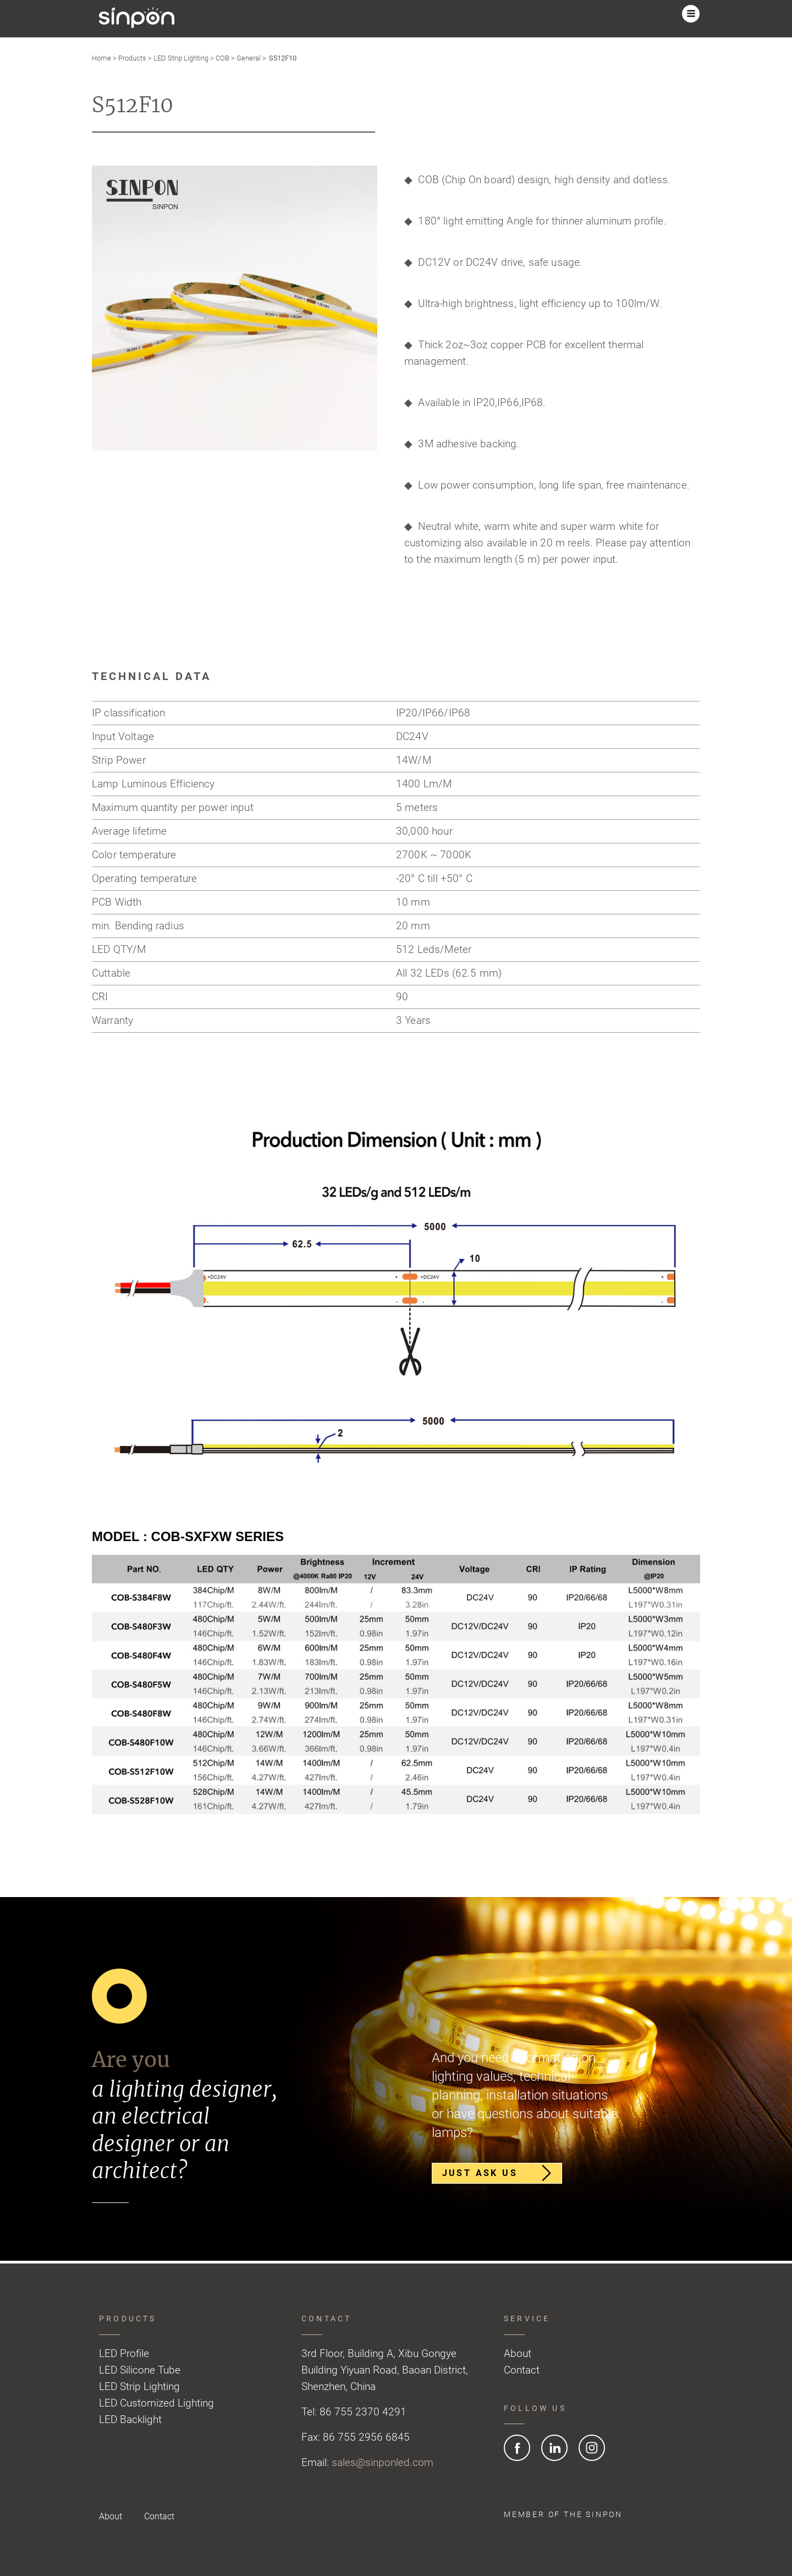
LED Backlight (130, 2419)
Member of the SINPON (563, 2514)
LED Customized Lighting (156, 2403)
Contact (522, 2370)
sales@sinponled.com (382, 2462)
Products (132, 58)
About (517, 2353)
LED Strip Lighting (180, 58)
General (249, 58)
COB (222, 58)
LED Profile (124, 2353)
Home (101, 58)
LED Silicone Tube (139, 2370)
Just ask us (495, 2173)
